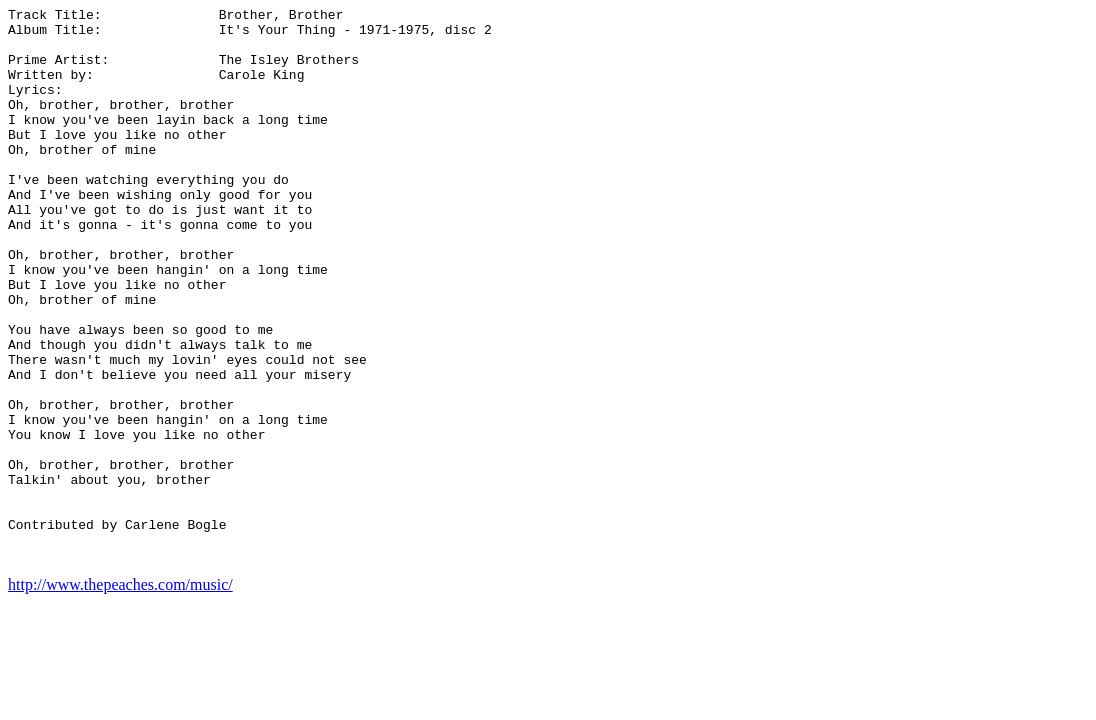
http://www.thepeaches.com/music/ (120, 695)
